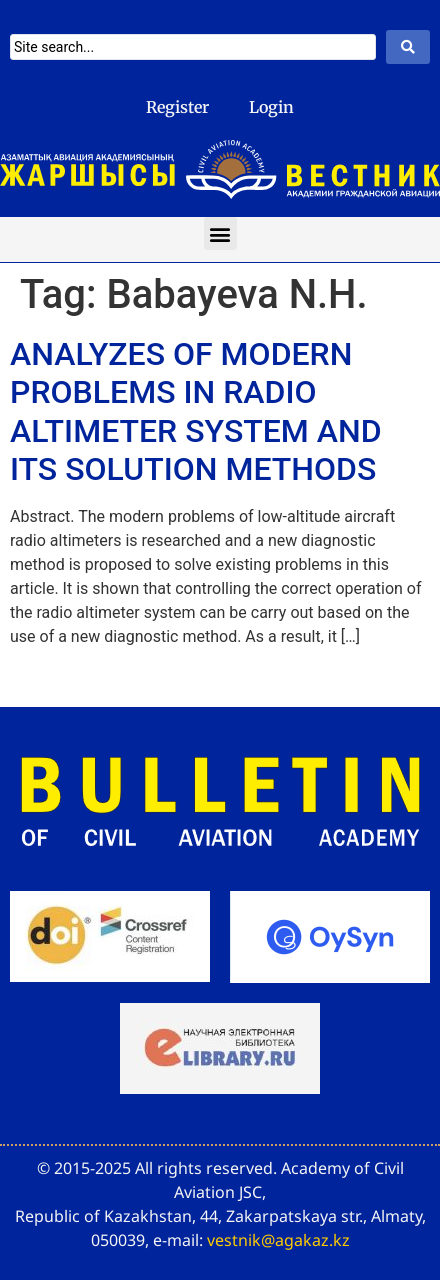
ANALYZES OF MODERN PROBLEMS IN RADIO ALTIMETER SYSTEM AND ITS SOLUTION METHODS (196, 411)
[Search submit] (408, 47)
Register (177, 107)
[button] (220, 233)
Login (271, 107)
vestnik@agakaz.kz (278, 1240)
